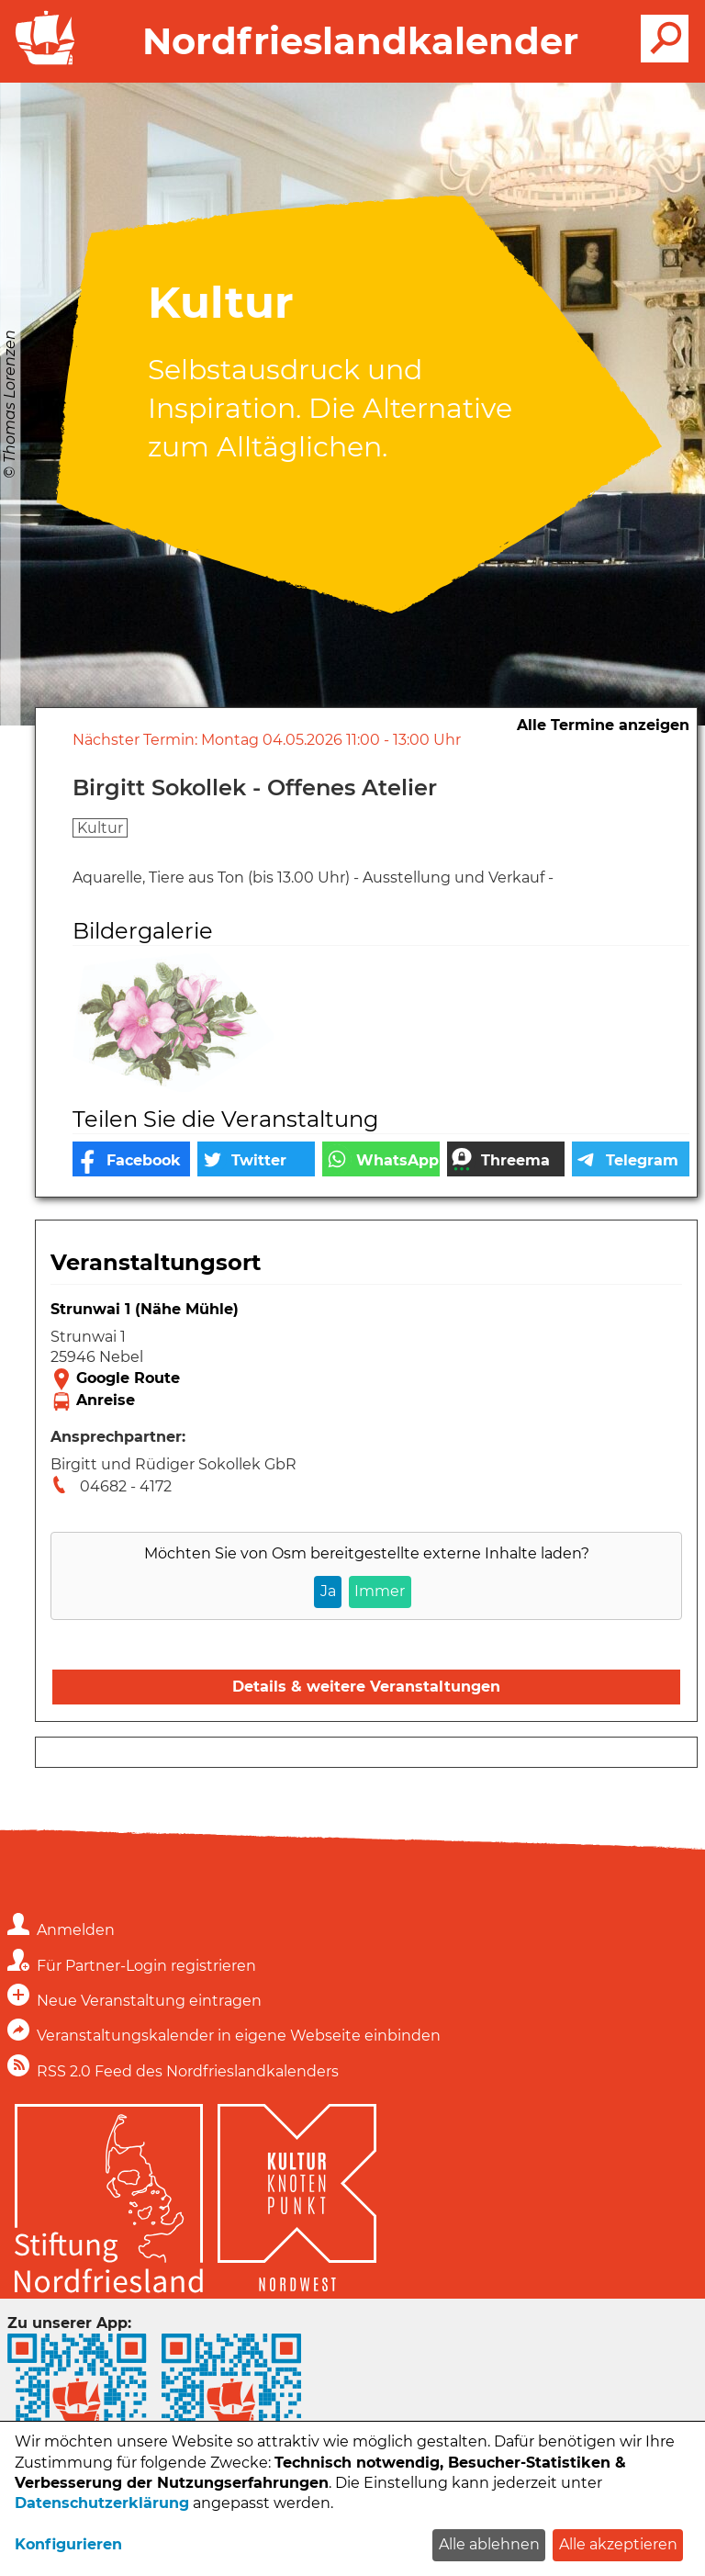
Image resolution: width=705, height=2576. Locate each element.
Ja (328, 1591)
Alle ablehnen (489, 2544)
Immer (379, 1591)
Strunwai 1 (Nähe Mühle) (144, 1309)
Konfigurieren (68, 2544)
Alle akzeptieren (618, 2544)
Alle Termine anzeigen (603, 725)
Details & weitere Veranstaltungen (366, 1686)
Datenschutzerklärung (102, 2503)
